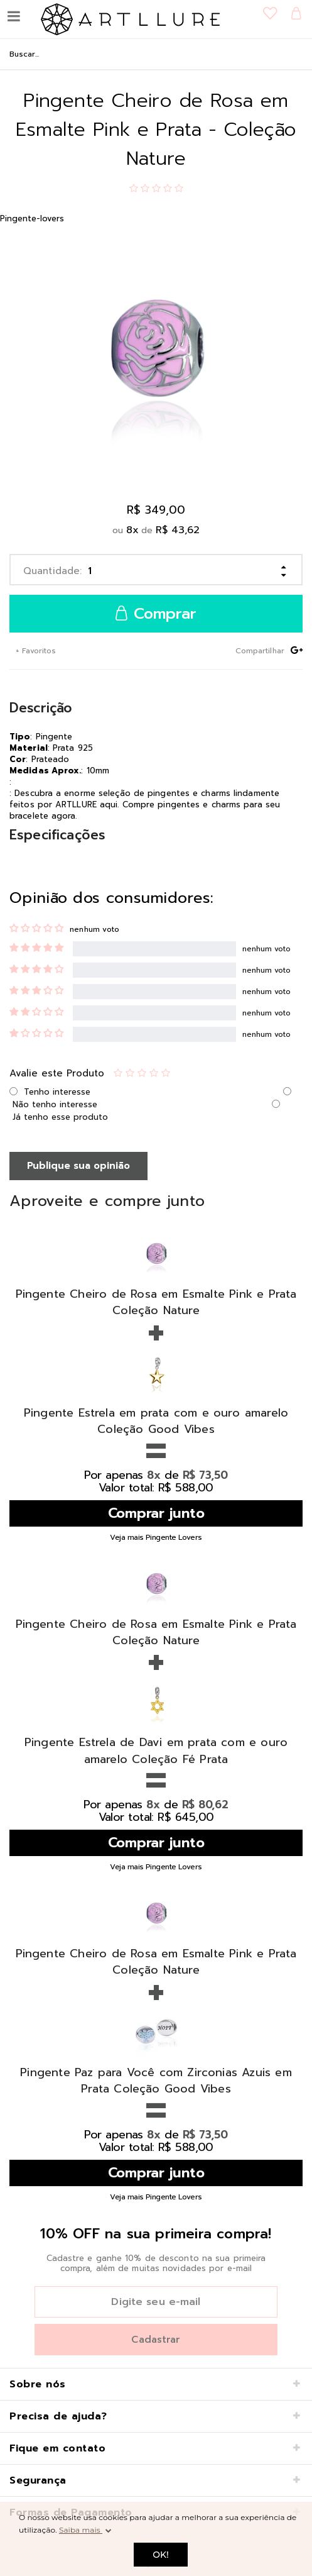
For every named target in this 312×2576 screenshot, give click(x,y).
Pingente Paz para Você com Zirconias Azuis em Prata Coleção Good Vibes (156, 2081)
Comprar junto (156, 1513)
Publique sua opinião (78, 1166)
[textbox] (156, 54)
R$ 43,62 (178, 530)
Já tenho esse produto (60, 1117)
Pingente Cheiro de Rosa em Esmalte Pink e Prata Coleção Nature (156, 1302)
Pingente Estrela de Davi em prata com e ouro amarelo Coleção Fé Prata (156, 1750)
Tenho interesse (57, 1092)
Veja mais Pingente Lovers (156, 1537)
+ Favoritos (34, 650)
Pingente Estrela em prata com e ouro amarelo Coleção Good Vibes (156, 1421)
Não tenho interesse (55, 1104)
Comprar (156, 614)
